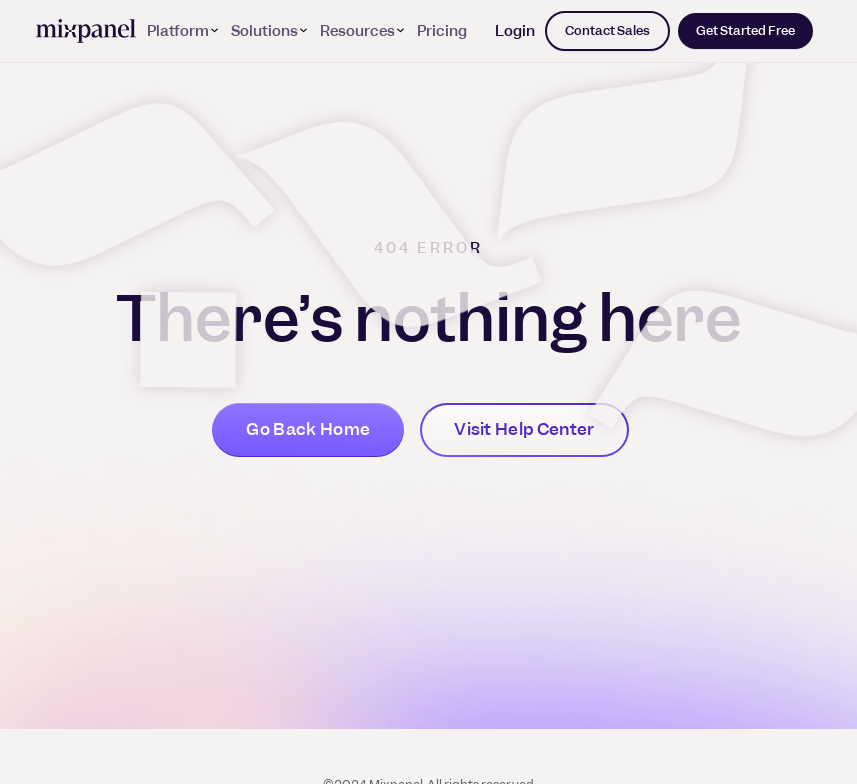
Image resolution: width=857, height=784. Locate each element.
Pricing (442, 31)
